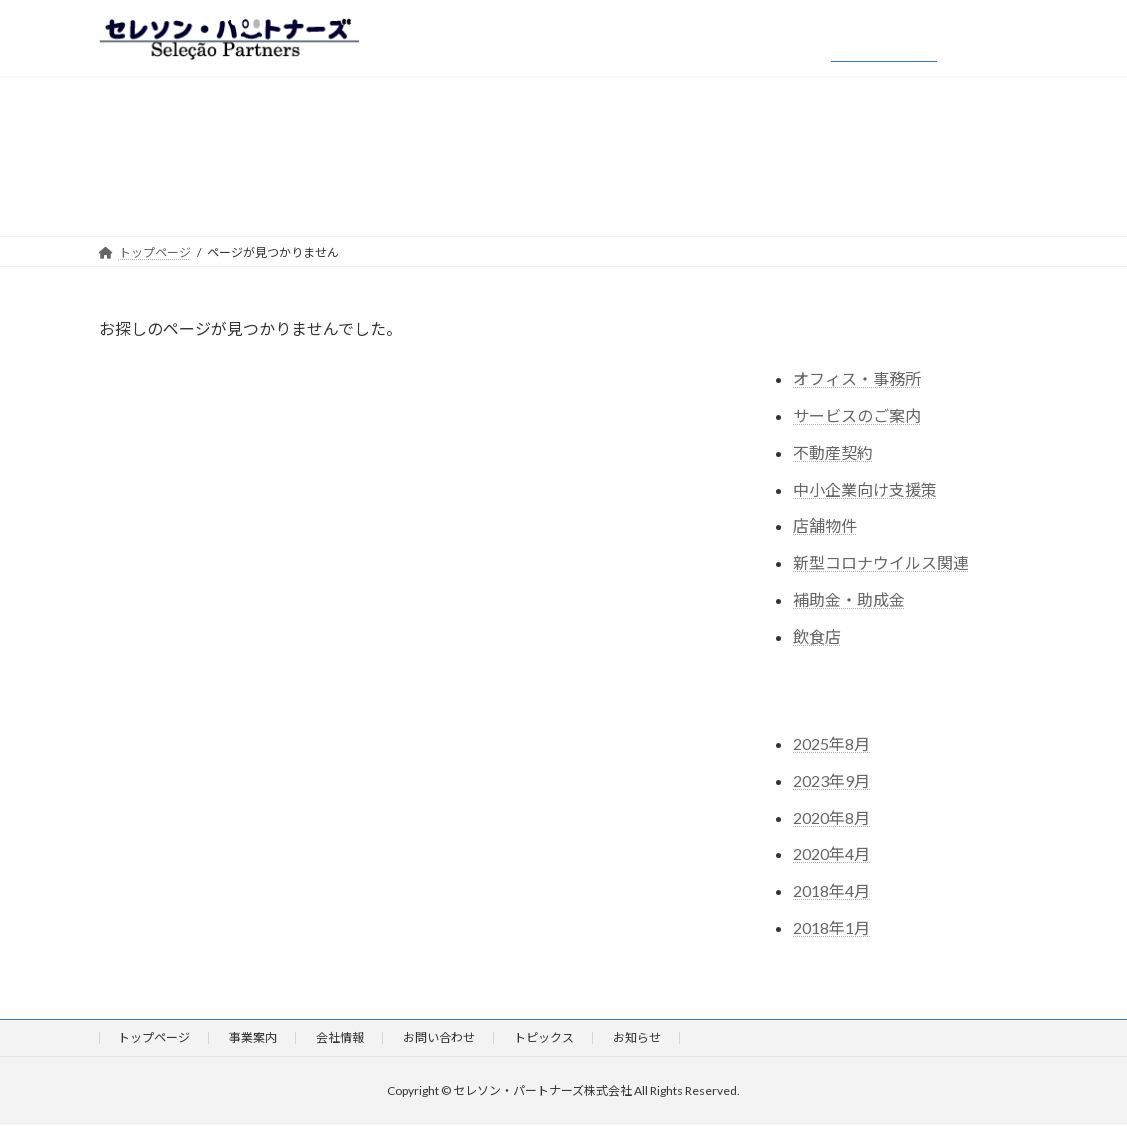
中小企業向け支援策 (865, 489)
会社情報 (340, 1037)
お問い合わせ (439, 1037)
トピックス (544, 1037)
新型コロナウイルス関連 (881, 562)
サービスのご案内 (857, 415)
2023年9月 (831, 780)
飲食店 (817, 636)
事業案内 (253, 1037)
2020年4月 (831, 854)
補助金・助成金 (849, 599)
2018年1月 (831, 927)
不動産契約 (833, 452)
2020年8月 (831, 817)
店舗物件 (825, 526)
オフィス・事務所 (857, 378)
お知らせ (637, 1037)
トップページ (154, 1037)
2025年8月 (831, 743)
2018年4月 (831, 890)
